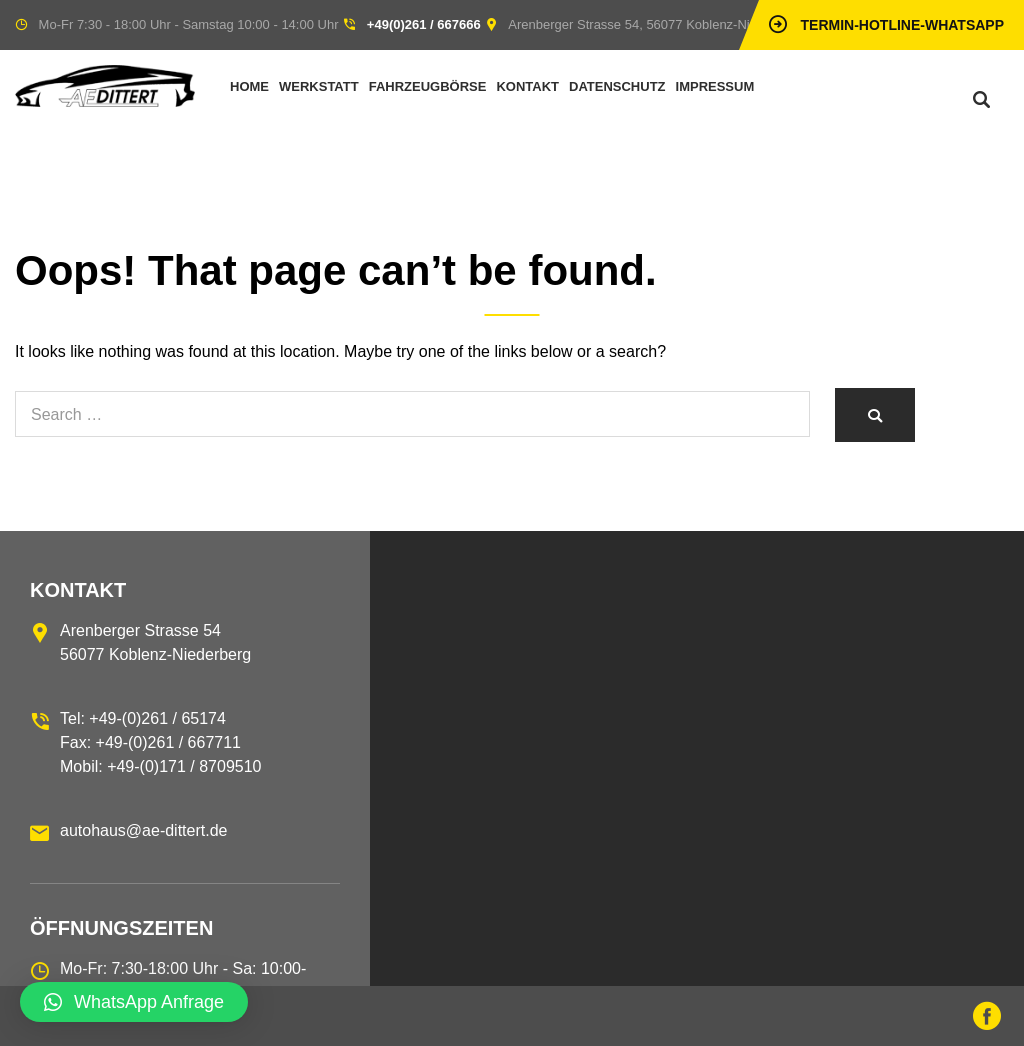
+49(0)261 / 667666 (424, 24)
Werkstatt (319, 86)
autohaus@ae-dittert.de (143, 830)
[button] (134, 1002)
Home (249, 86)
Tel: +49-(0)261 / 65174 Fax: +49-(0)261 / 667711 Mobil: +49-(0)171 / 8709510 (160, 742)
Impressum (715, 86)
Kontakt (527, 86)
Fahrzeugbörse (428, 86)
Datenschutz (617, 86)
